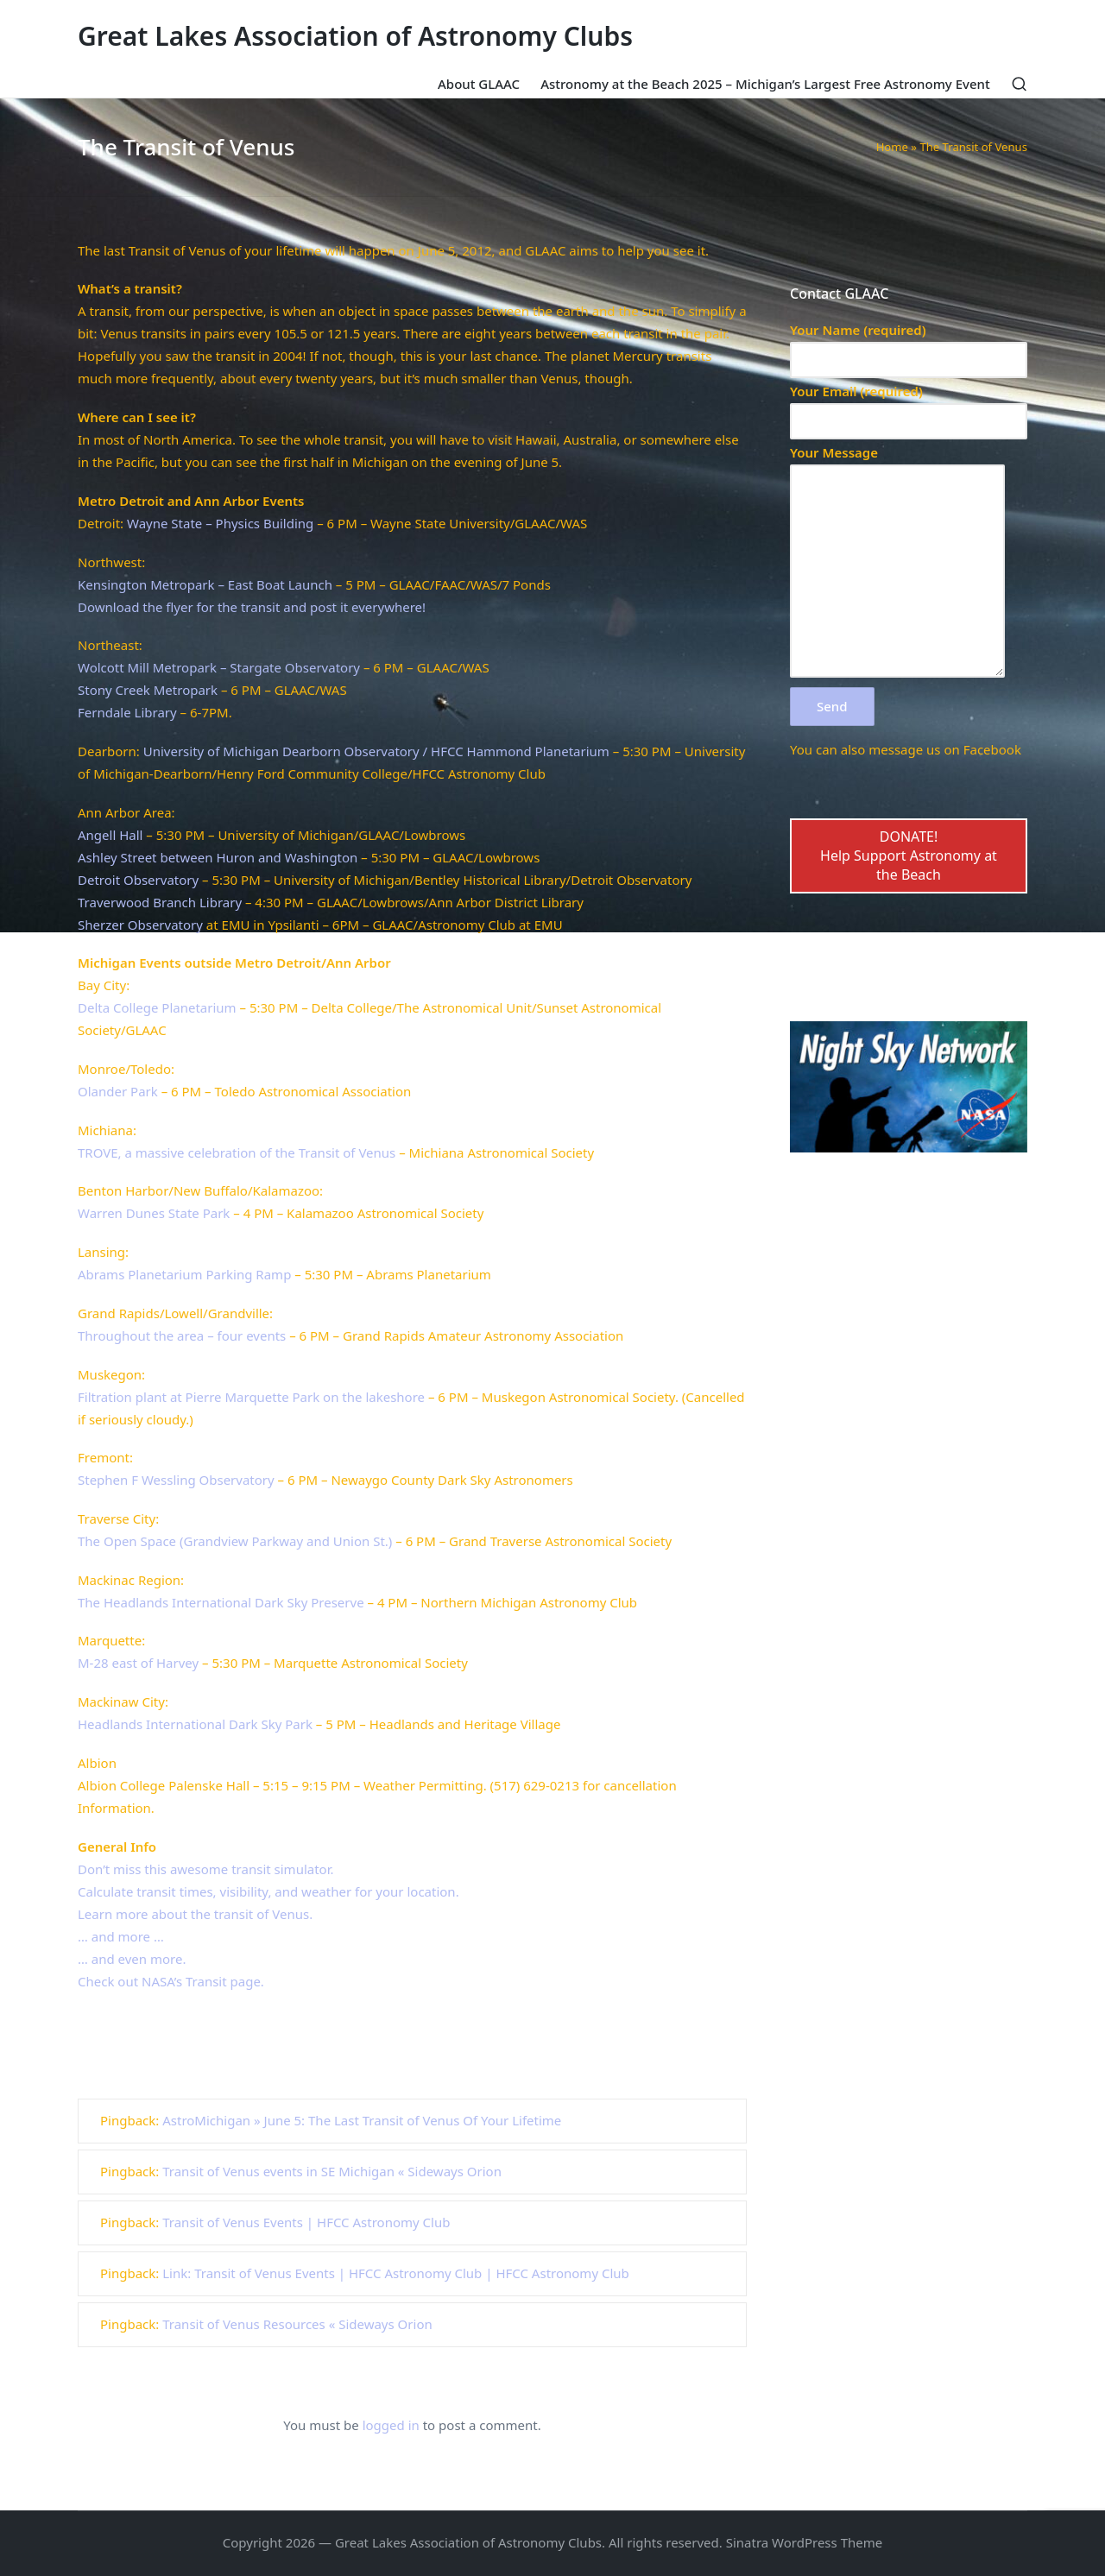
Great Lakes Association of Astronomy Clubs (355, 36)
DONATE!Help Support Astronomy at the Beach (908, 856)
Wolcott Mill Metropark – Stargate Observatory (219, 667)
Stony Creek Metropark (148, 689)
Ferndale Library (127, 712)
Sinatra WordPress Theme (804, 2542)
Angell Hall (110, 834)
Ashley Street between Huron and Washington (217, 857)
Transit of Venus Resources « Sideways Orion (297, 2324)
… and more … (121, 1936)
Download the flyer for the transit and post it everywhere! (252, 607)
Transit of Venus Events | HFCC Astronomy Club (306, 2222)
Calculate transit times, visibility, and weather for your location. (268, 1891)
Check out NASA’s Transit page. (171, 1981)
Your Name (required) (908, 345)
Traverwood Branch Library (160, 902)
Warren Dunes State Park (154, 1213)
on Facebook (982, 749)
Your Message (897, 562)
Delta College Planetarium (157, 1007)
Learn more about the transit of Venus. (195, 1914)
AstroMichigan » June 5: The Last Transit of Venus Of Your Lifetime (361, 2120)
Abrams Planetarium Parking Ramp (184, 1274)
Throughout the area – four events (182, 1335)
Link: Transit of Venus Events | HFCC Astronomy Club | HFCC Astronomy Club (395, 2273)
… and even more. (132, 1958)
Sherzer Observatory (140, 924)
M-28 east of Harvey (138, 1662)
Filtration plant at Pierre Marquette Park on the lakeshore (251, 1396)
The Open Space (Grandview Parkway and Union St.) (235, 1541)
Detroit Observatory (138, 879)
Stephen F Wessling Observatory (176, 1479)
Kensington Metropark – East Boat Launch (205, 584)
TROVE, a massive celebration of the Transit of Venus (236, 1152)
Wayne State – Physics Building (220, 523)
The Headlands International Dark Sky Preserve (221, 1602)
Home (892, 147)
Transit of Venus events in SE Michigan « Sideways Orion (332, 2171)
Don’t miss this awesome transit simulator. (206, 1869)
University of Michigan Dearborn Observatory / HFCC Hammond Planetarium (376, 751)
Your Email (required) (908, 406)
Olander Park (118, 1091)
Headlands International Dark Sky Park (195, 1724)
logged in (391, 2425)
